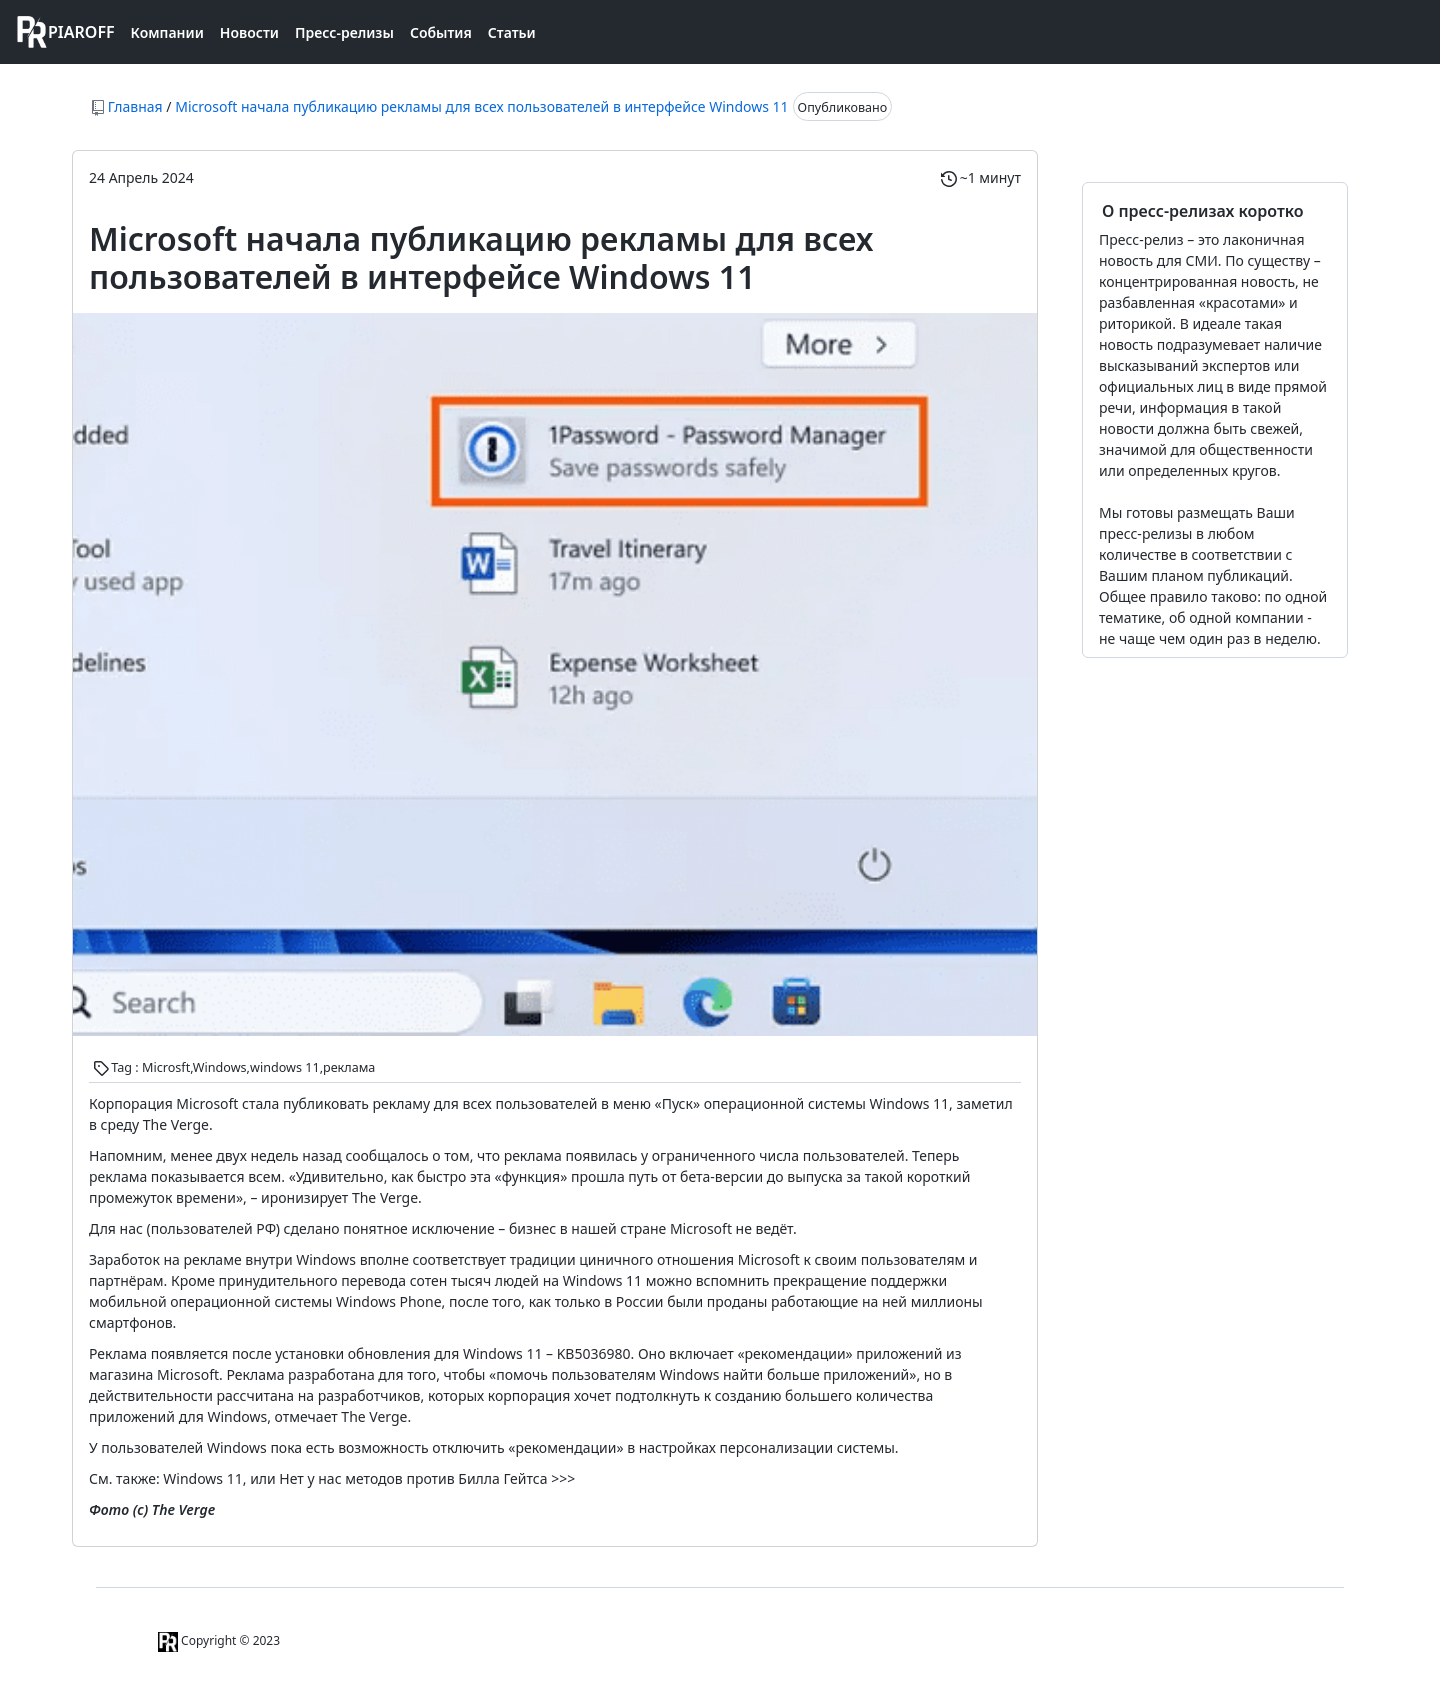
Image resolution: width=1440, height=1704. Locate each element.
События (441, 32)
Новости (249, 32)
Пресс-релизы (344, 32)
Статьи (512, 32)
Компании (167, 32)
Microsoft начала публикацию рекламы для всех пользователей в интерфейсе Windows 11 (481, 106)
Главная (135, 106)
